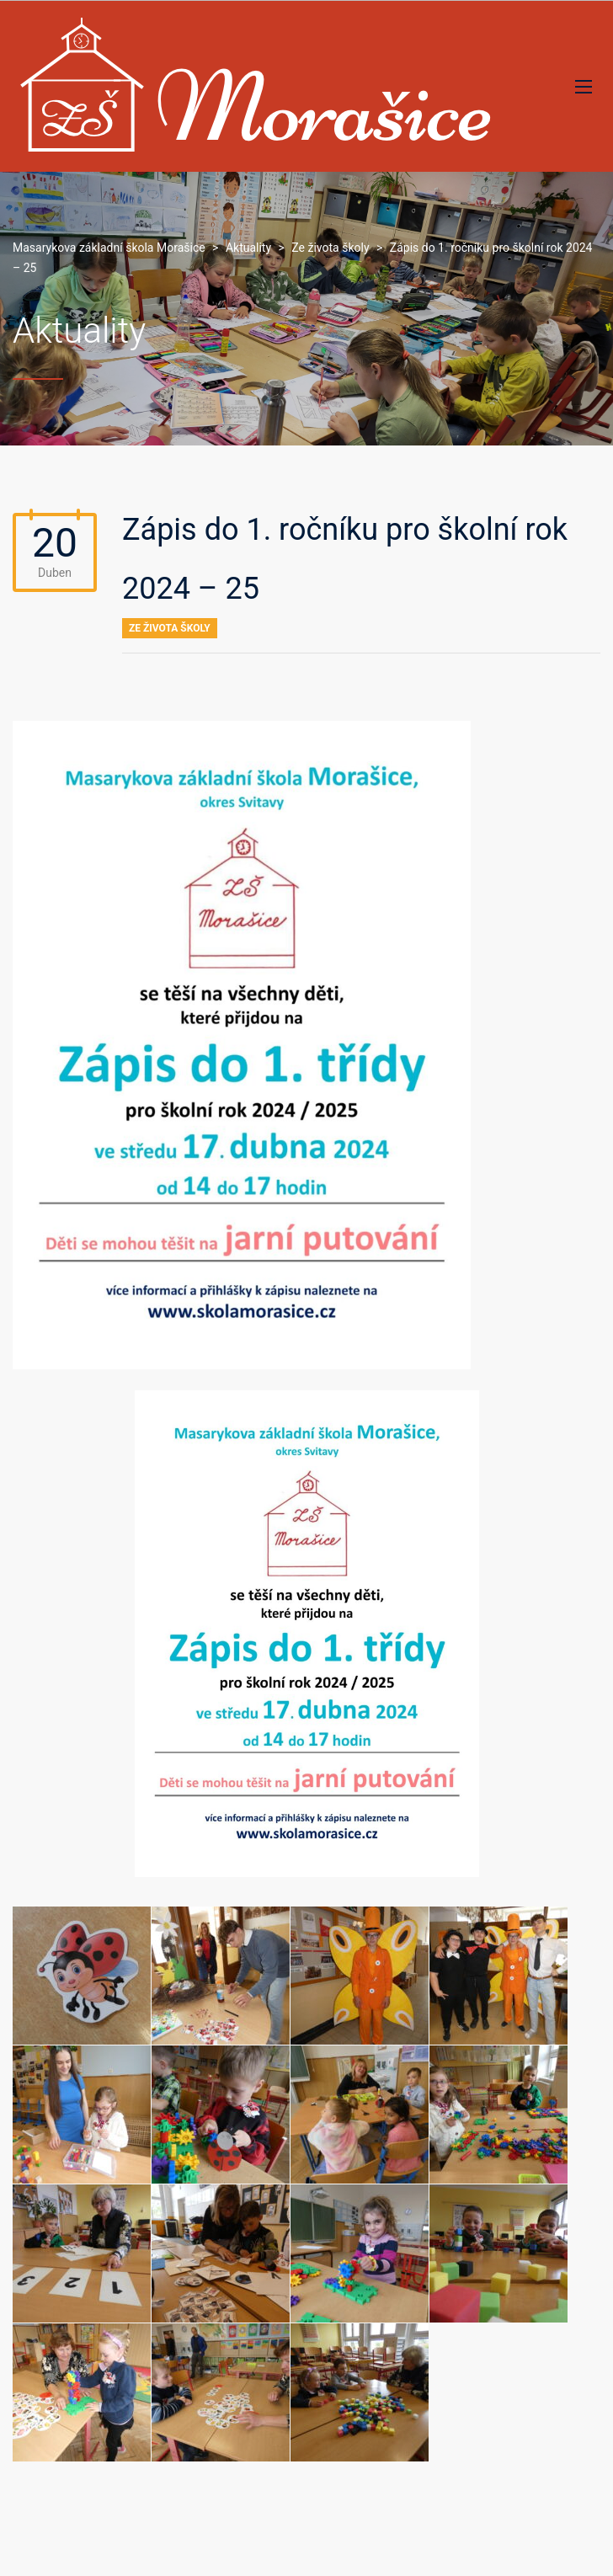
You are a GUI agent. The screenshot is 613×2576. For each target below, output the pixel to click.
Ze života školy (170, 628)
